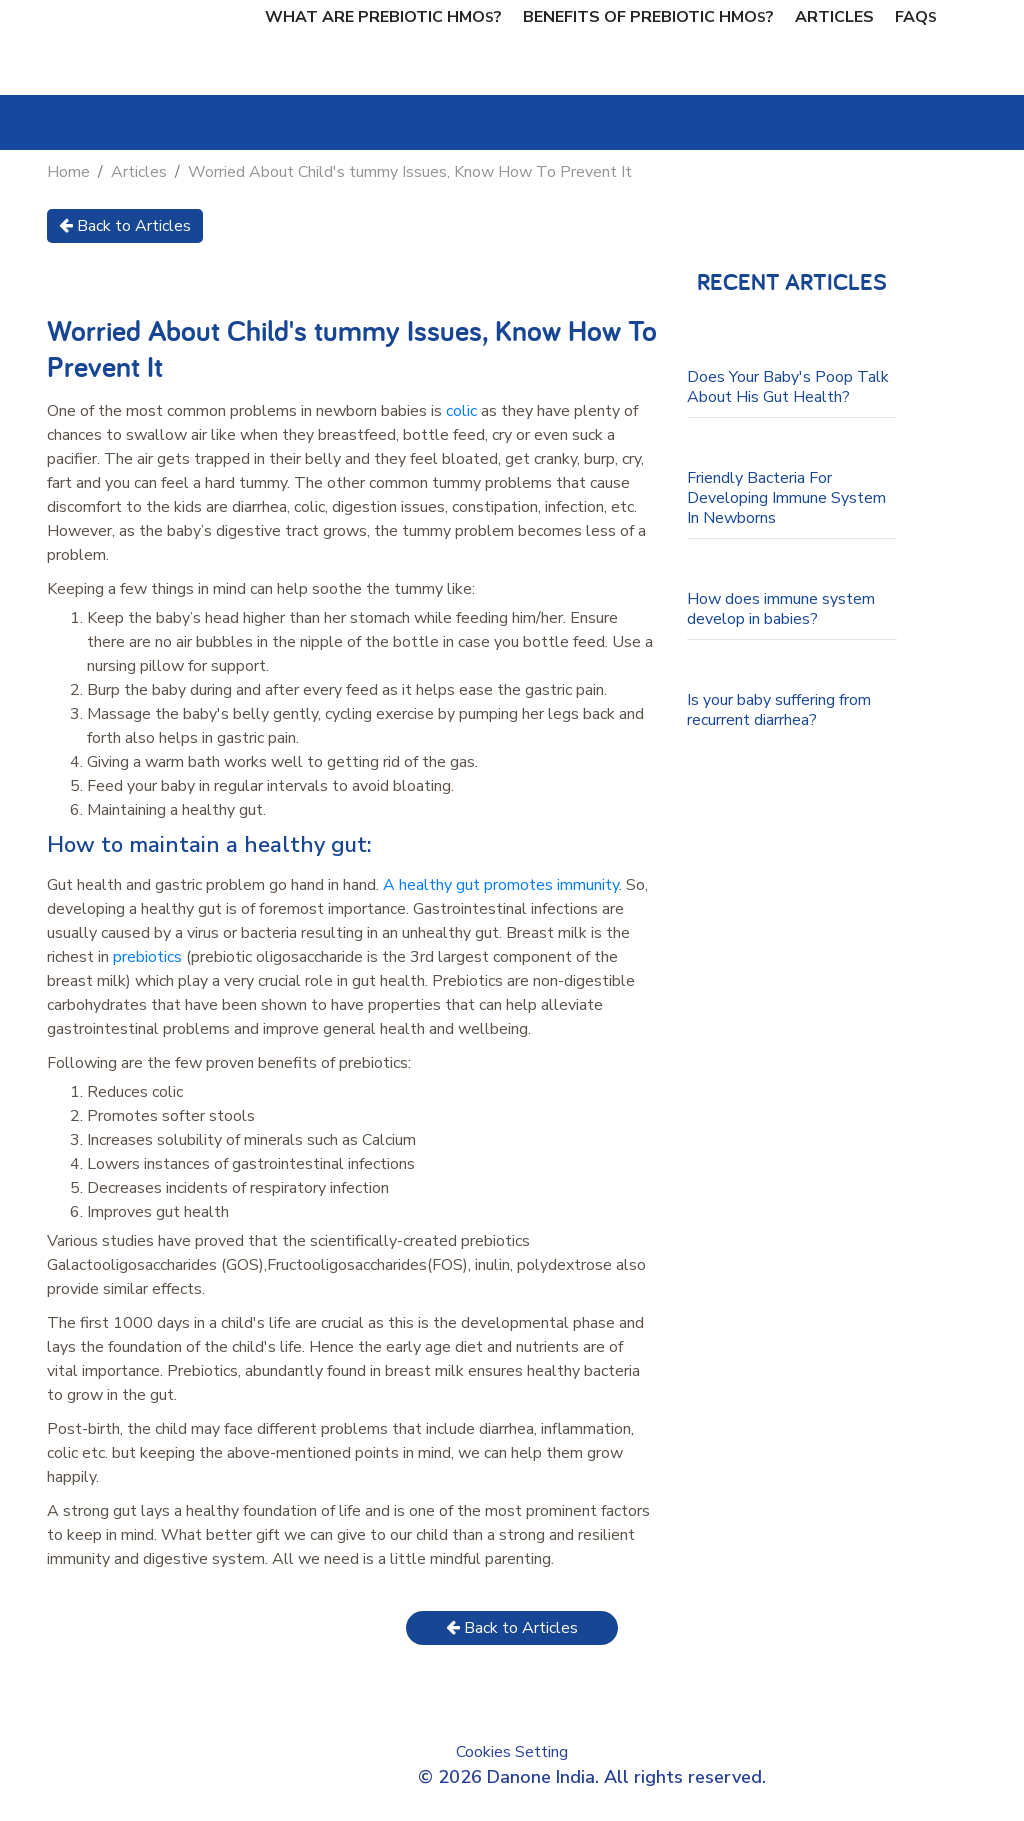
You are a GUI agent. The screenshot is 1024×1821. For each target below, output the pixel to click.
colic (461, 411)
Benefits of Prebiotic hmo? (648, 17)
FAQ (916, 17)
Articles (834, 17)
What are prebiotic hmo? (383, 17)
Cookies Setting (512, 1752)
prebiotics (147, 957)
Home (68, 172)
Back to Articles (125, 226)
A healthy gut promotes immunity (501, 885)
